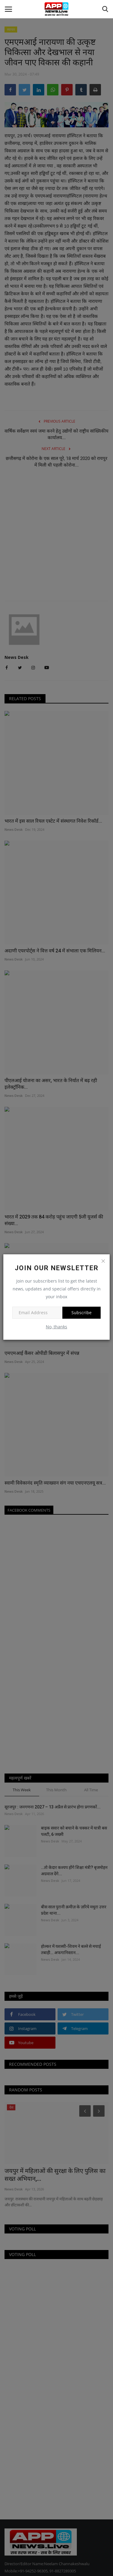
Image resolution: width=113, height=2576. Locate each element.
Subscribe (81, 1312)
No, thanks (56, 1327)
